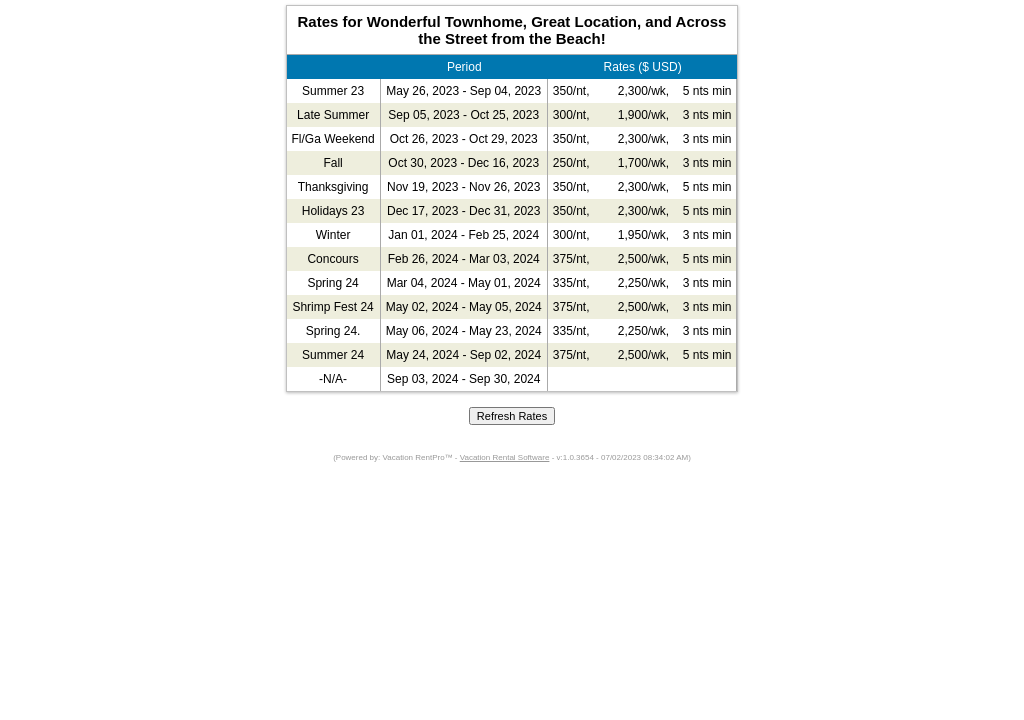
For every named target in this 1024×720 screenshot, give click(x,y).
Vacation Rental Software (505, 457)
